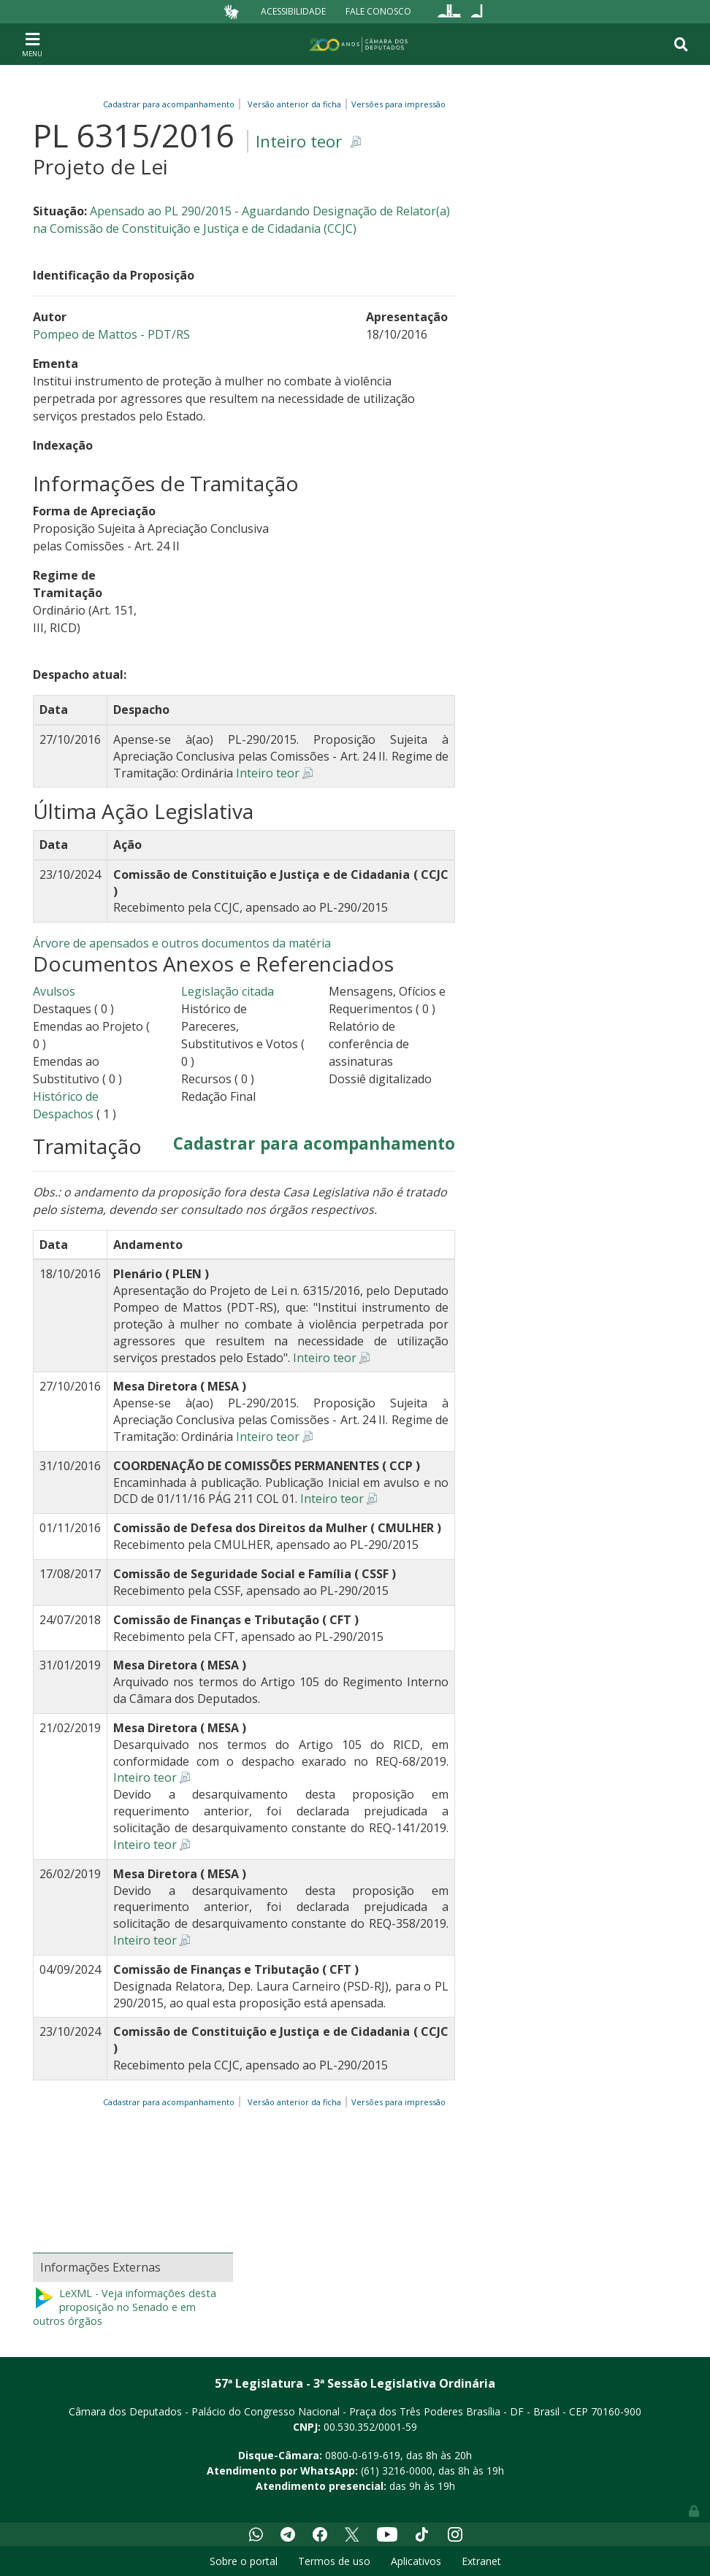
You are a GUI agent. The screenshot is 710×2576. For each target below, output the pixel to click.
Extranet (481, 2561)
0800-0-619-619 (362, 2455)
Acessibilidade (293, 11)
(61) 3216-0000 (396, 2470)
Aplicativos (416, 2561)
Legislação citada (227, 991)
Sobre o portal (244, 2561)
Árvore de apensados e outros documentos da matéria (182, 943)
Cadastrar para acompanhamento (171, 104)
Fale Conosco (378, 11)
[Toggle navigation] (32, 44)
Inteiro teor (299, 141)
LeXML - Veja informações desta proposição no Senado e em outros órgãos (124, 2307)
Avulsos (54, 991)
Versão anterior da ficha (294, 104)
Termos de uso (334, 2561)
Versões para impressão (396, 104)
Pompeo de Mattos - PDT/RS (111, 334)
